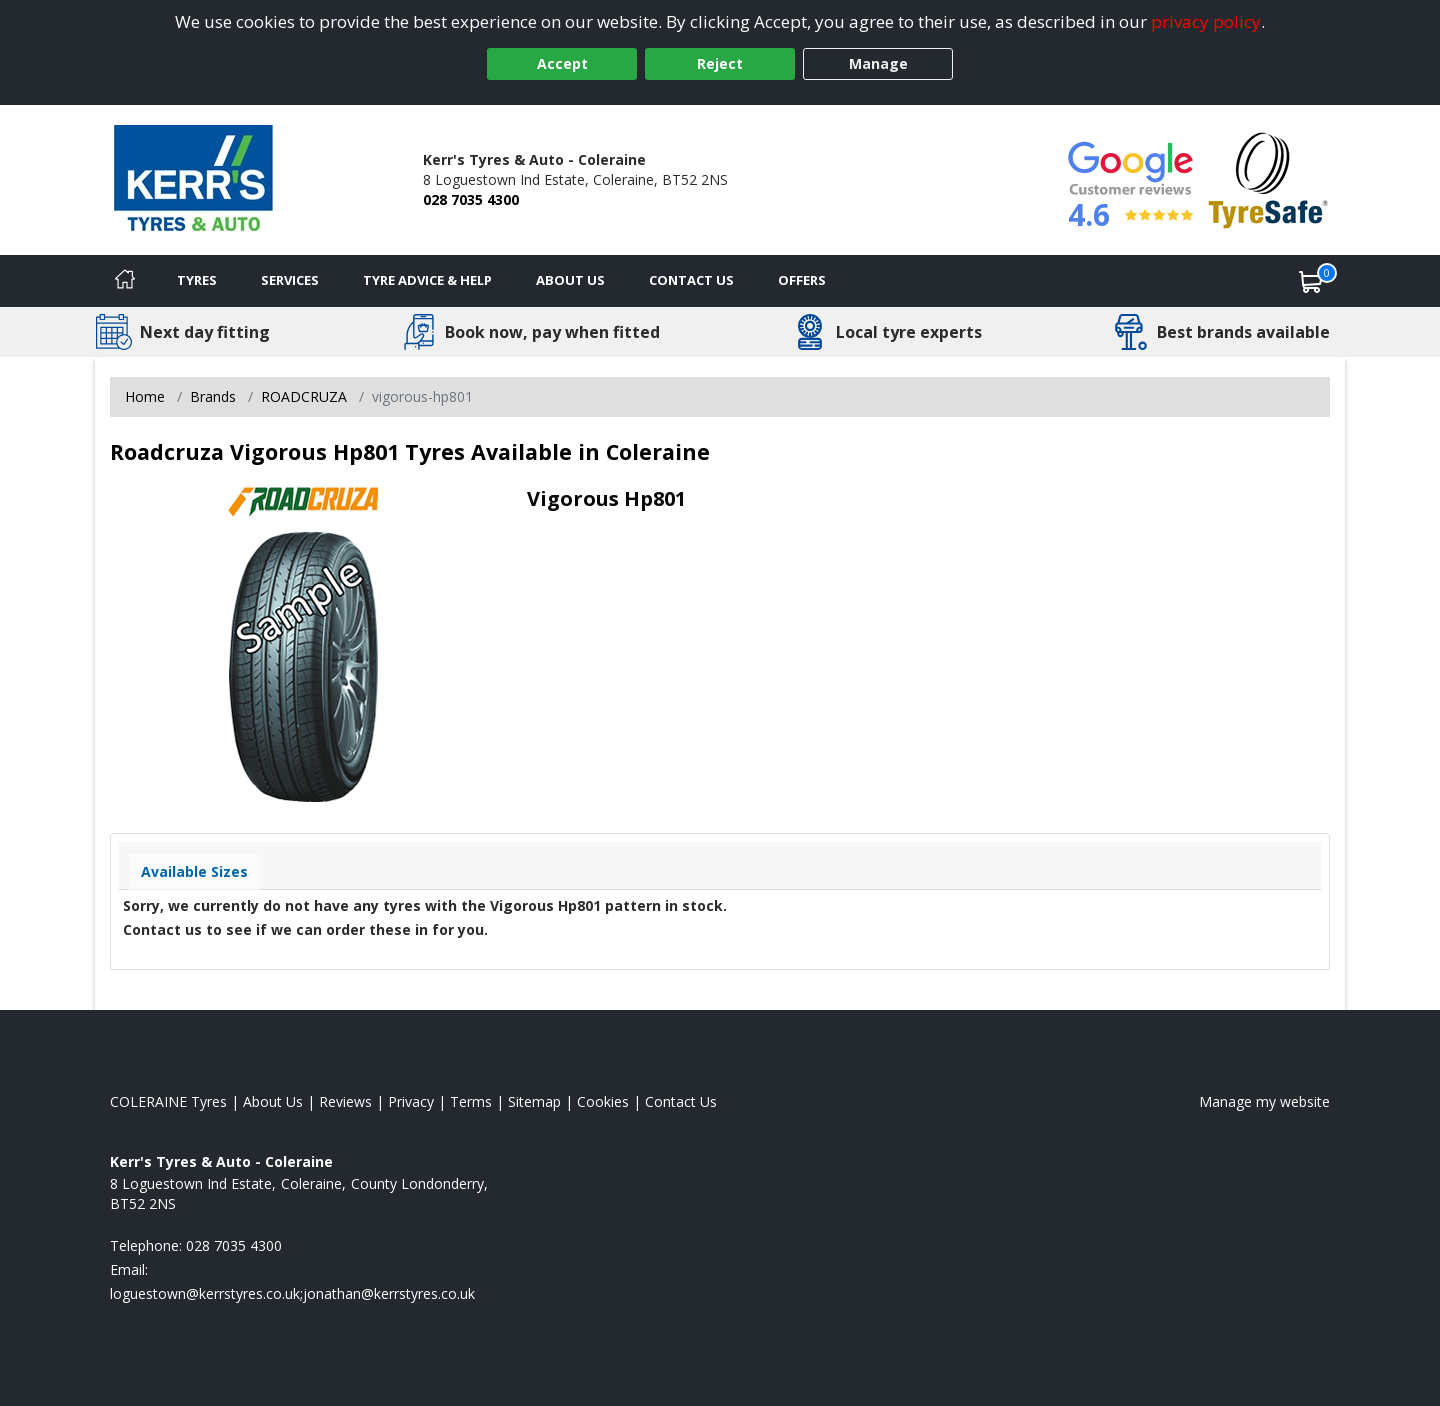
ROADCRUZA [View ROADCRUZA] (304, 396)
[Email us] (292, 1293)
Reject (720, 63)
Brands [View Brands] (213, 396)
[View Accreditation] (1268, 178)
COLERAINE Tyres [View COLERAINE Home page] (168, 1101)
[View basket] (1311, 281)
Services (290, 280)
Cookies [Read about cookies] (603, 1101)
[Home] (125, 281)
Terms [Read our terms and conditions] (471, 1101)
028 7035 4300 (471, 199)
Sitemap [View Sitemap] (534, 1101)
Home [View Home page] (145, 396)
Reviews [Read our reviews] (345, 1101)
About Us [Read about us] (273, 1101)
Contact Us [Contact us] (691, 280)
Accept (562, 63)
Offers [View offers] (802, 280)
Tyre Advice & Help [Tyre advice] (427, 280)
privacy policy (1206, 21)
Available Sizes (194, 871)
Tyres (197, 280)
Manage (878, 63)
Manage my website (1264, 1101)
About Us (570, 280)
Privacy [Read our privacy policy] (411, 1101)
